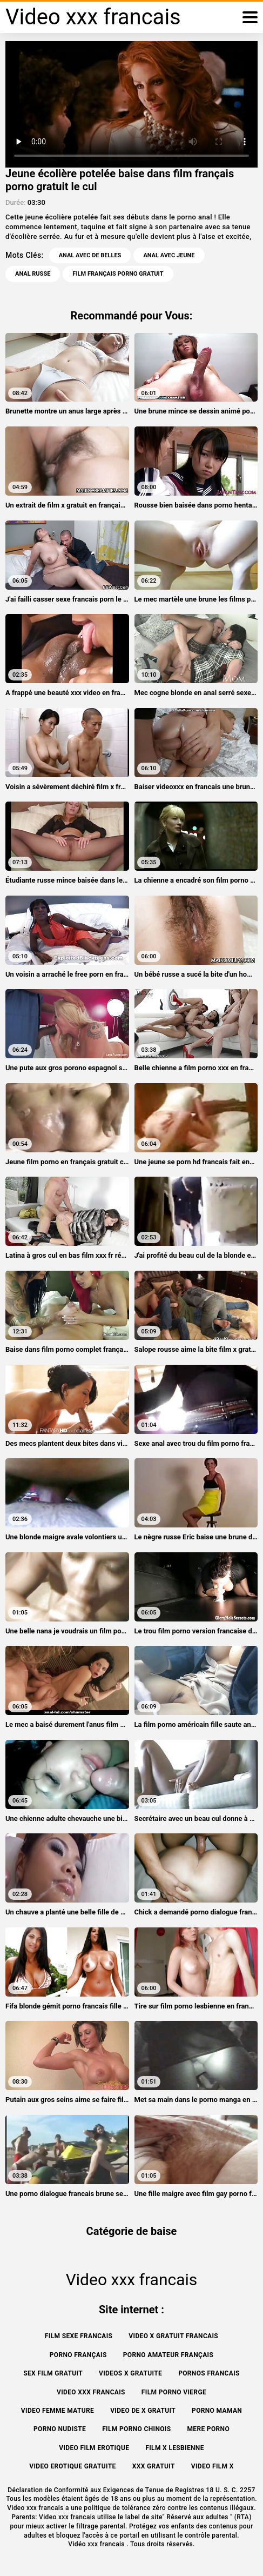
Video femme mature (57, 2410)
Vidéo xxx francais (97, 2544)
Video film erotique (94, 2448)
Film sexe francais (78, 2336)
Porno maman (217, 2410)
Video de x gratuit (143, 2410)
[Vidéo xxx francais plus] (250, 17)
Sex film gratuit (53, 2373)
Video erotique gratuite (72, 2466)
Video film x (212, 2466)
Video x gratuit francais (173, 2336)
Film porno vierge (173, 2392)
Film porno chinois (136, 2429)
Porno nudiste (59, 2429)
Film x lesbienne (174, 2448)
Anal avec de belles (90, 255)
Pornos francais (209, 2373)
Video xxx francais (91, 2392)
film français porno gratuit (117, 273)
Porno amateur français (168, 2355)
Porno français (78, 2355)
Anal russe (32, 273)
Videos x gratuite (130, 2373)
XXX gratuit (153, 2466)
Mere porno (208, 2429)
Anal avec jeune (168, 255)
